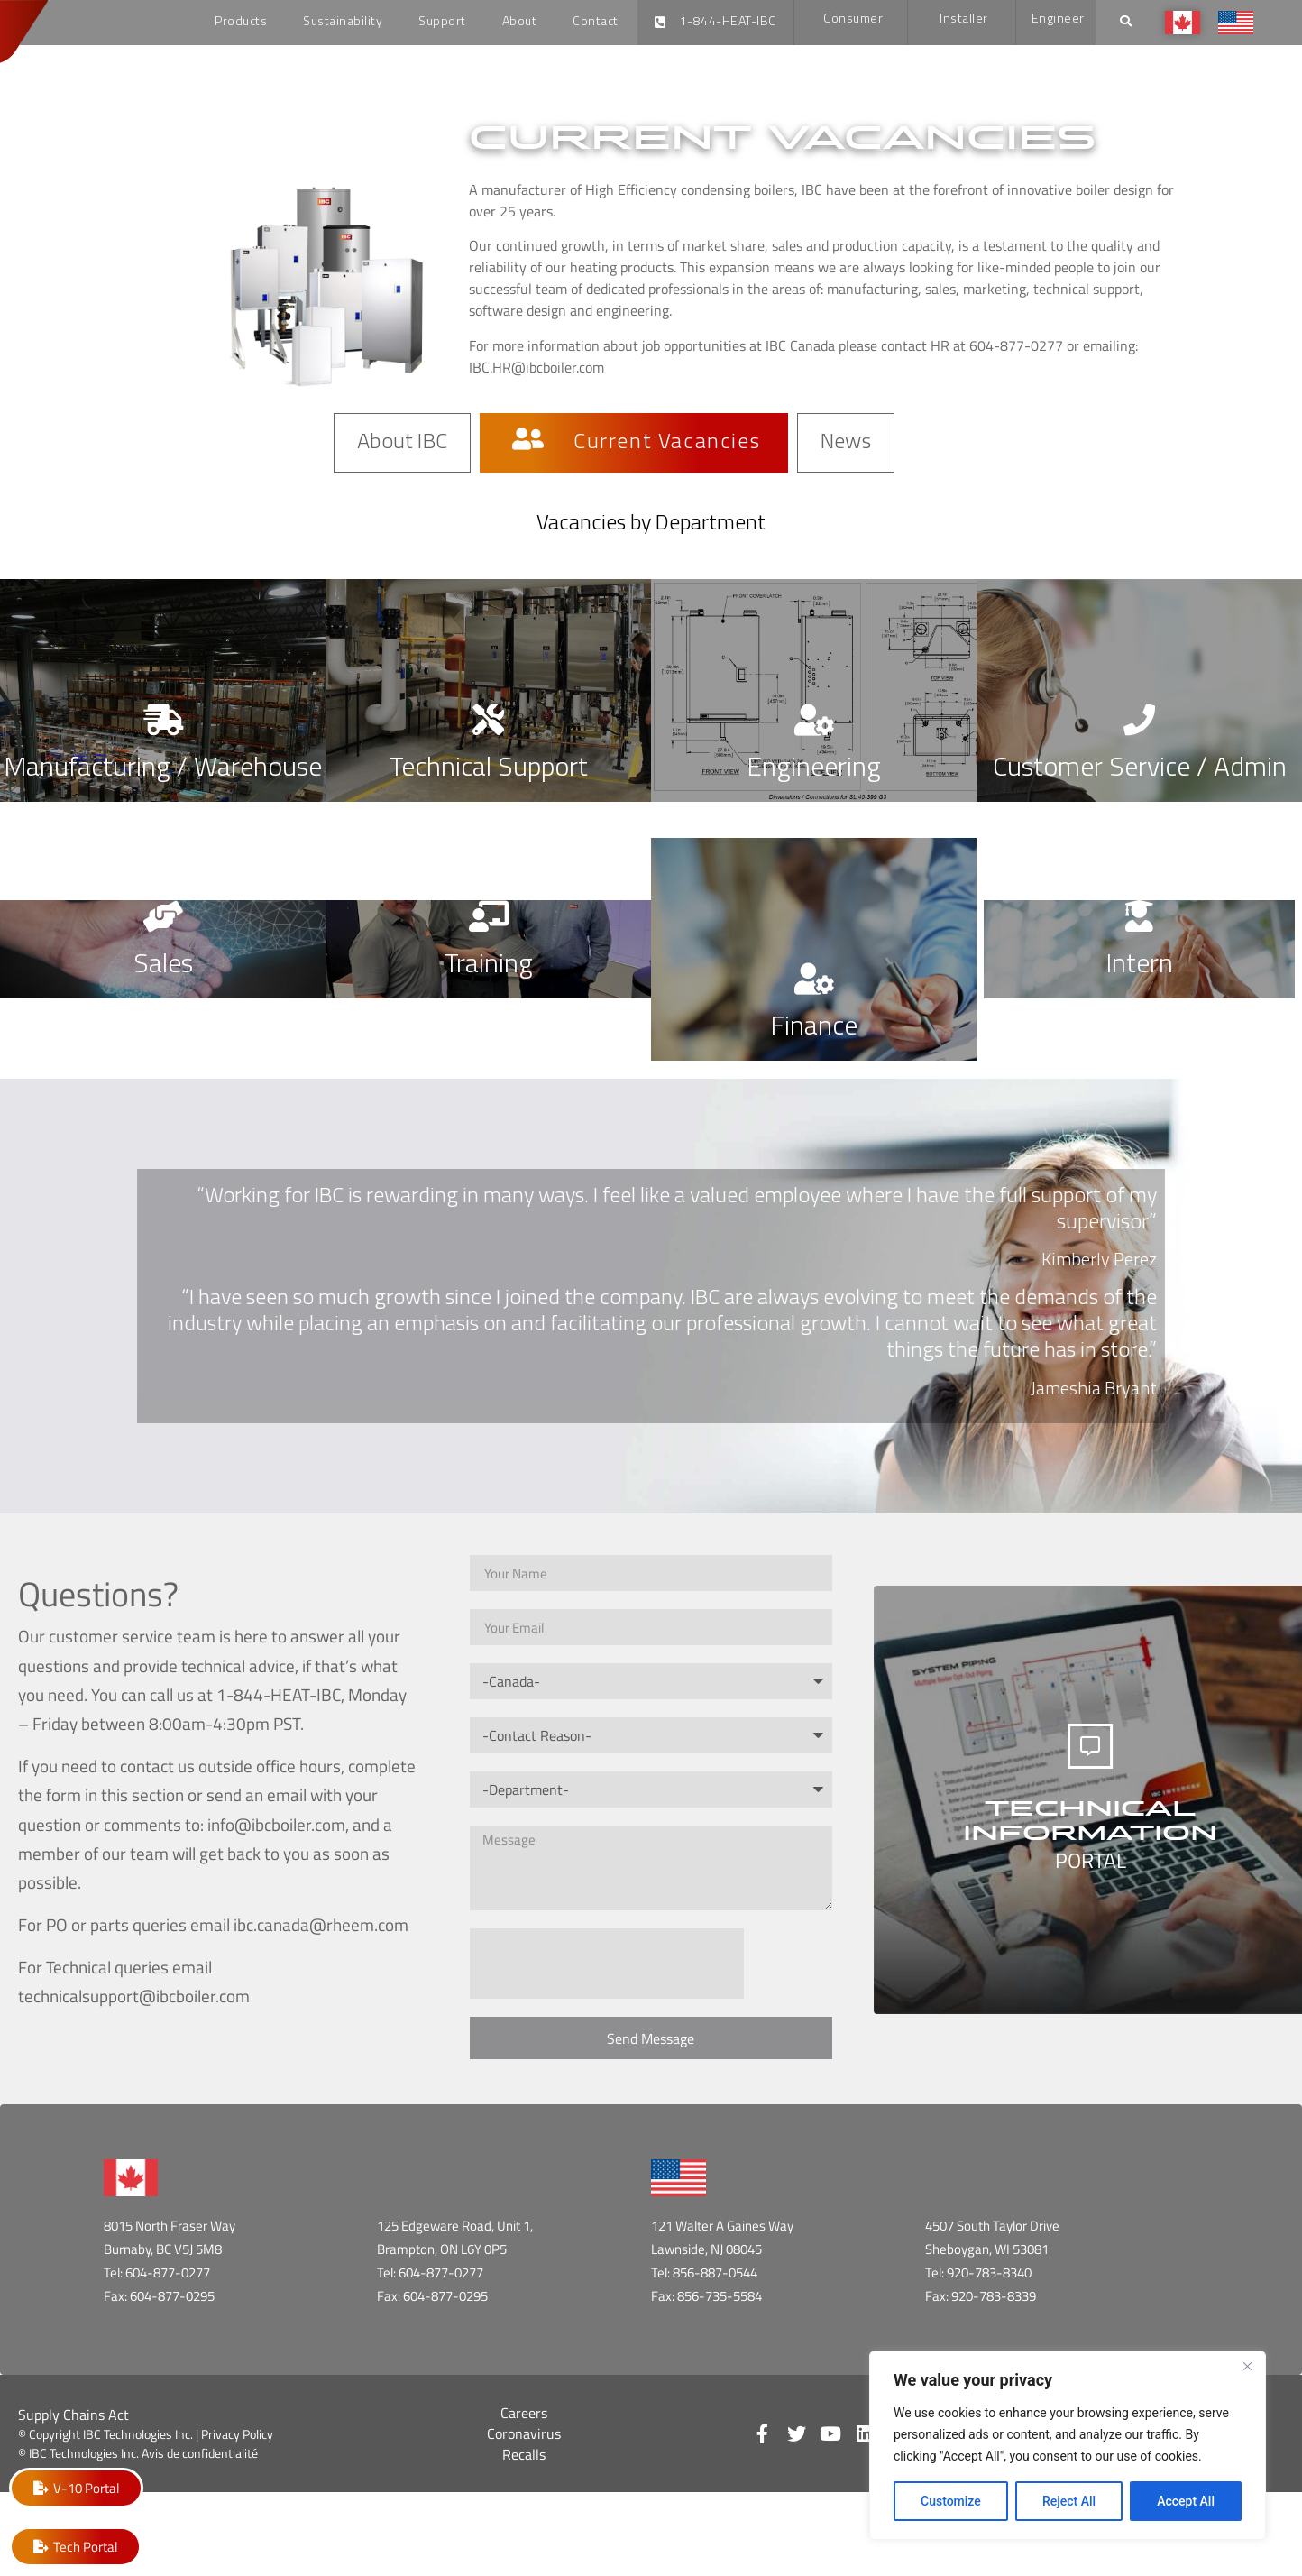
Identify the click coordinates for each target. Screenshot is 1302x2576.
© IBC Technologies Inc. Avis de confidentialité (138, 2452)
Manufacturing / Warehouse (163, 769)
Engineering (814, 769)
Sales (163, 966)
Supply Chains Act (73, 2414)
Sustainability (342, 22)
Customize (951, 2501)
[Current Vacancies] (528, 441)
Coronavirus (524, 2433)
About (519, 22)
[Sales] (163, 916)
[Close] (1247, 2366)
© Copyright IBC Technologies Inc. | (109, 2433)
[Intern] (1139, 916)
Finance (813, 1028)
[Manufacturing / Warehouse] (163, 719)
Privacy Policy (237, 2433)
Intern (1139, 966)
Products (241, 22)
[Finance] (814, 978)
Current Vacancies (666, 444)
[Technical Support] (488, 719)
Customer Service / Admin (1140, 769)
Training (488, 966)
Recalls (524, 2454)
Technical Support (488, 769)
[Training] (488, 916)
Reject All (1069, 2501)
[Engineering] (814, 719)
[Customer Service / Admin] (1139, 719)
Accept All (1186, 2501)
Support (442, 22)
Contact (596, 22)
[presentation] (607, 1963)
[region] (1067, 2445)
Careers (523, 2413)
